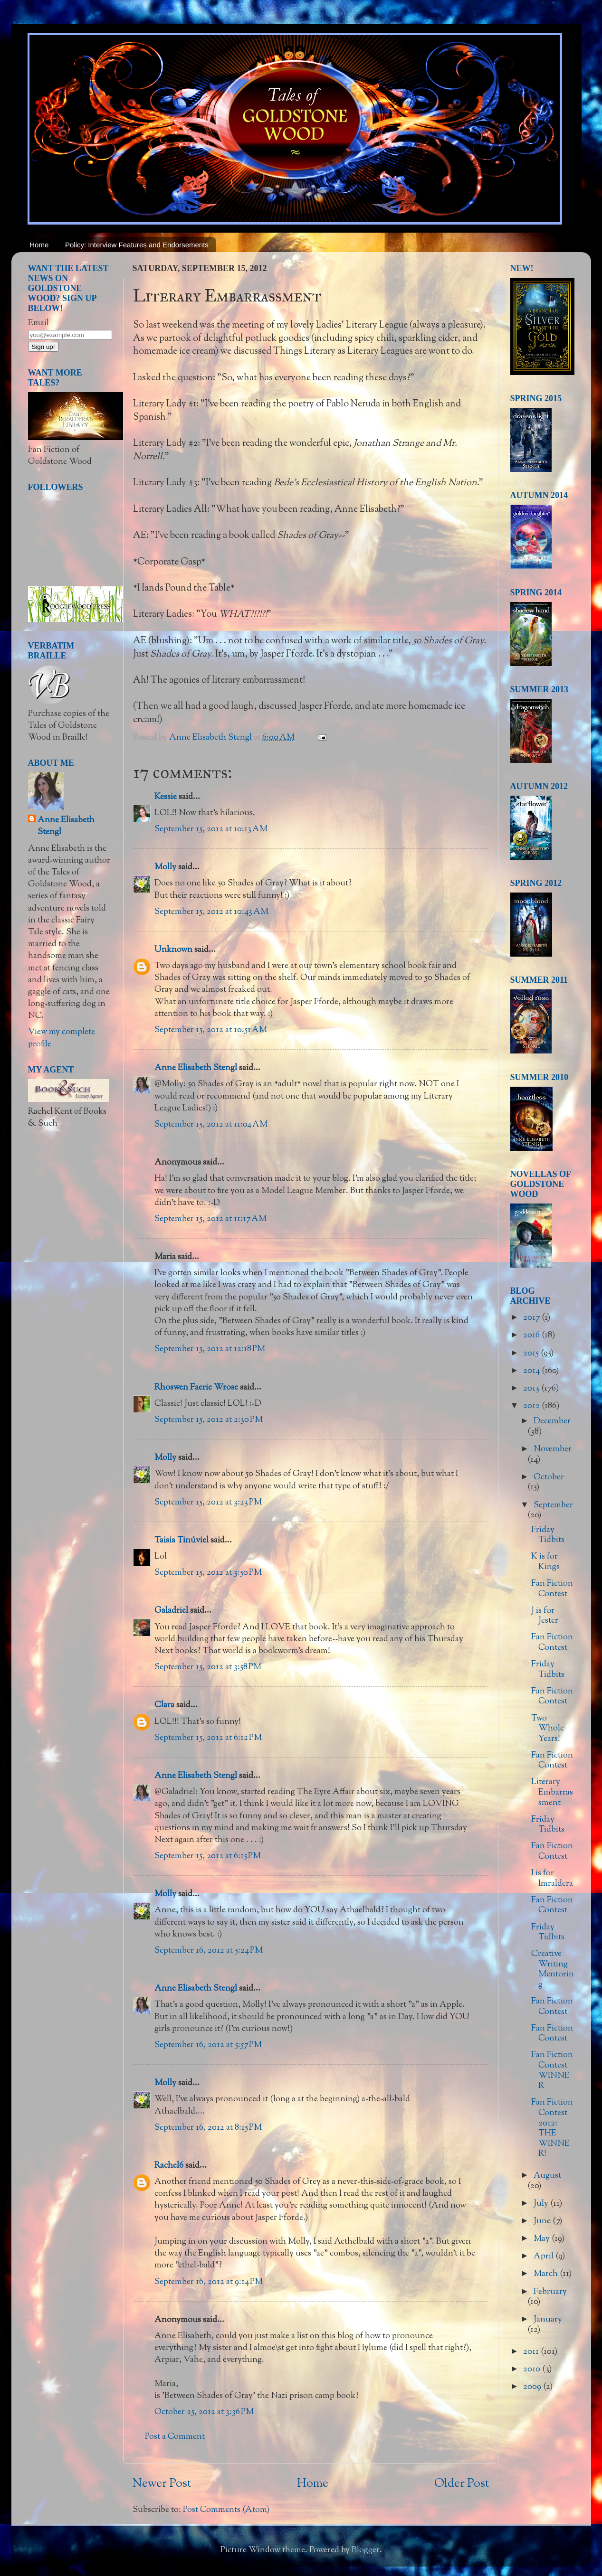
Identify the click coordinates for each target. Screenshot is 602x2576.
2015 (532, 1353)
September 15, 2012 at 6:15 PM (207, 1856)
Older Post (461, 2483)
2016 (532, 1335)
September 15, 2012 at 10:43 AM (211, 912)
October (549, 1477)
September (553, 1505)
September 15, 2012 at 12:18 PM (209, 1349)
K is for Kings (545, 1562)
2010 (532, 2369)
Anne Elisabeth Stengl (195, 1068)
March (547, 2274)
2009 (533, 2387)
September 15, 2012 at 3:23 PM (208, 1502)
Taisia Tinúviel (181, 1540)
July (542, 2204)
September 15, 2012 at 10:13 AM (211, 829)
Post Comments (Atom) (226, 2510)
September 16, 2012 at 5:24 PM (208, 1951)
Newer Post (162, 2483)
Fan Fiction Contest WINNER (552, 2070)
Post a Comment (175, 2437)
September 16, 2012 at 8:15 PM (208, 2128)
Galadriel (171, 1611)
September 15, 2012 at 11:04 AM (211, 1125)
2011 (532, 2352)
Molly (165, 867)
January (548, 2319)
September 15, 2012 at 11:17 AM (210, 1219)
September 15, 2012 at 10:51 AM (210, 1030)
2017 (532, 1318)
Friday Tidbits (547, 1535)
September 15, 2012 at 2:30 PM (208, 1420)
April (544, 2256)
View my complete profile (61, 1038)
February (550, 2292)
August (547, 2176)
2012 (532, 1406)
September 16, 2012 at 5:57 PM (208, 2045)
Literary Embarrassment (552, 1792)
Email (38, 323)
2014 (532, 1371)
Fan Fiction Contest (552, 1589)
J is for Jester (544, 1616)
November (553, 1449)
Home (38, 245)
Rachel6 (168, 2166)
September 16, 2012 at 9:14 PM (208, 2282)
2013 (532, 1388)
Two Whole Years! (547, 1728)
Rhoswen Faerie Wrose (196, 1388)
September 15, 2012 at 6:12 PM (208, 1738)
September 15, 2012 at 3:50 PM (208, 1573)
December (552, 1421)
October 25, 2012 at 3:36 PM (204, 2412)
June (543, 2221)
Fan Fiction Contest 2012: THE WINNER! (552, 2128)
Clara (164, 1705)
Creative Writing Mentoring (552, 1969)
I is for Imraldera (552, 1878)
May (543, 2239)
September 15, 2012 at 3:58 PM (207, 1667)
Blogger (366, 2550)
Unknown (173, 950)
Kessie (165, 797)
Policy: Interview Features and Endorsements (137, 245)
